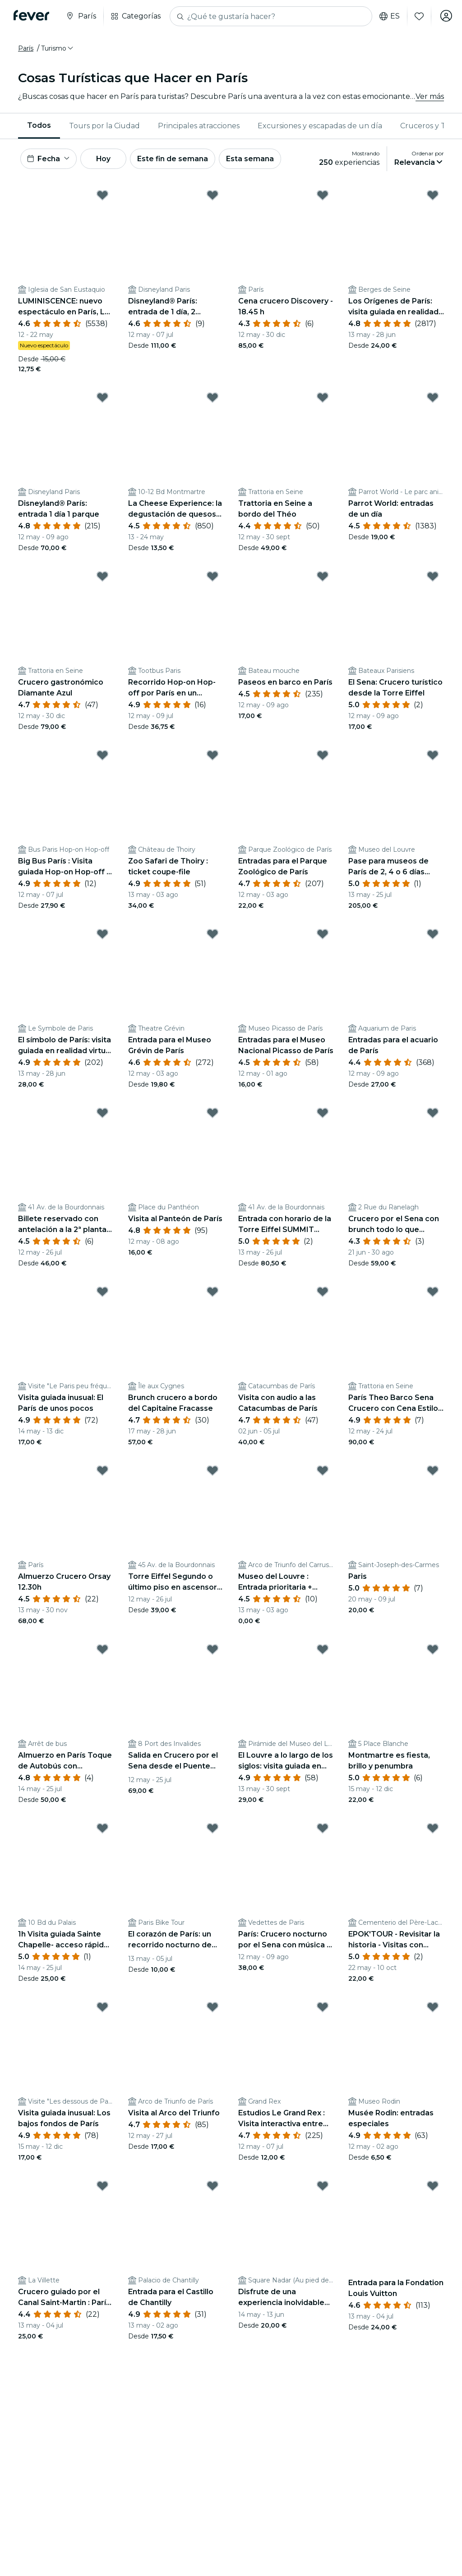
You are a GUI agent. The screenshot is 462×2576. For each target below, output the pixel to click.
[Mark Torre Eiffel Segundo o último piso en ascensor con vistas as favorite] (212, 1472)
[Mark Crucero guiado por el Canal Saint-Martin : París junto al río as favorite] (102, 2187)
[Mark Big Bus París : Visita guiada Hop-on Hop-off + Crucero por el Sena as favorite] (102, 757)
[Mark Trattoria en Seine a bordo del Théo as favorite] (322, 399)
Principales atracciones (199, 125)
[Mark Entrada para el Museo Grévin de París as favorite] (212, 936)
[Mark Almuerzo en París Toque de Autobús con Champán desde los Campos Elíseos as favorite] (102, 1651)
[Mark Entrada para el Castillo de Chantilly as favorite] (212, 2187)
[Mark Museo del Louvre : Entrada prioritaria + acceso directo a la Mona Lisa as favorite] (322, 1472)
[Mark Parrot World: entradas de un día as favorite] (433, 399)
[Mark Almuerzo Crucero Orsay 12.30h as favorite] (102, 1472)
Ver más (430, 96)
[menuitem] (39, 126)
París (25, 48)
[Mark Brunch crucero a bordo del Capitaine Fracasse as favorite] (212, 1293)
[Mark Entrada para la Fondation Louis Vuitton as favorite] (433, 2187)
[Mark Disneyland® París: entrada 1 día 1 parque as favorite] (102, 399)
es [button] (388, 16)
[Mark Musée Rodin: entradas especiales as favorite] (433, 2009)
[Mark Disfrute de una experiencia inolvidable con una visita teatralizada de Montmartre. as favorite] (322, 2187)
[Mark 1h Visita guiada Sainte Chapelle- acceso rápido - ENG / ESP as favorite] (102, 1830)
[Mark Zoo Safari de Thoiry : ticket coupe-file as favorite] (212, 757)
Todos (39, 125)
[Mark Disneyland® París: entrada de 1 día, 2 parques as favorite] (212, 196)
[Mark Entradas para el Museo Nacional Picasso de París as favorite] (322, 936)
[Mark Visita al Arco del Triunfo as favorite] (212, 2009)
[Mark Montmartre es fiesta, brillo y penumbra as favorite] (433, 1651)
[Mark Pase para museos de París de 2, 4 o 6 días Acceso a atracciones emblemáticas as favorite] (433, 757)
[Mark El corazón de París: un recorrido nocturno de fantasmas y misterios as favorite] (212, 1830)
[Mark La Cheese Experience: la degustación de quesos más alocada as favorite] (212, 399)
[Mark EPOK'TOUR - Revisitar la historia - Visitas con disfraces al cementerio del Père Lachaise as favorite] (433, 1830)
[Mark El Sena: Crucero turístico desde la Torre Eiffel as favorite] (433, 578)
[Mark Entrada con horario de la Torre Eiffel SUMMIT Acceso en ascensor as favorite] (322, 1114)
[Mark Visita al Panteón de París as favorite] (212, 1114)
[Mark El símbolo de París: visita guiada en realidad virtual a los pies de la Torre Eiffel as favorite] (102, 936)
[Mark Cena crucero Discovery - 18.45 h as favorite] (322, 196)
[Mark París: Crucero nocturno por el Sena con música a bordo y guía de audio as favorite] (322, 1830)
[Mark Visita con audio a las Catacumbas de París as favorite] (322, 1293)
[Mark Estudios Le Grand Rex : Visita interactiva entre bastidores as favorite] (322, 2009)
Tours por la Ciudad (104, 125)
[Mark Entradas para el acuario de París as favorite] (433, 936)
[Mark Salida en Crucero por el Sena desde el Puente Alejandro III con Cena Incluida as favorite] (212, 1651)
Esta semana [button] (258, 159)
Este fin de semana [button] (179, 159)
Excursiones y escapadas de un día (320, 125)
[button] (57, 48)
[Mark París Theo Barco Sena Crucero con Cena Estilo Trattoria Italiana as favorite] (433, 1293)
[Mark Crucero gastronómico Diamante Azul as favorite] (102, 578)
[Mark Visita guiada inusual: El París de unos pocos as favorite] (102, 1293)
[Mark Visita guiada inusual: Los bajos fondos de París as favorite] (102, 2009)
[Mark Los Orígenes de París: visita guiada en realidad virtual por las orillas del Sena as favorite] (433, 196)
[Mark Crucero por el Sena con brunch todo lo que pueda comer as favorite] (433, 1114)
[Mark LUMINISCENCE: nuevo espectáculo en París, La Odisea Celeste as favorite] (102, 196)
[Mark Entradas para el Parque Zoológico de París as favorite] (322, 757)
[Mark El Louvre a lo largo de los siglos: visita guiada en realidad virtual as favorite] (322, 1651)
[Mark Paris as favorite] (433, 1472)
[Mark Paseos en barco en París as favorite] (322, 578)
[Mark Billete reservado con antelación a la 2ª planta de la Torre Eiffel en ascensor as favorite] (102, 1114)
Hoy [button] (107, 159)
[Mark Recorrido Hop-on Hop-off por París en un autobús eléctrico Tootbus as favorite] (212, 578)
